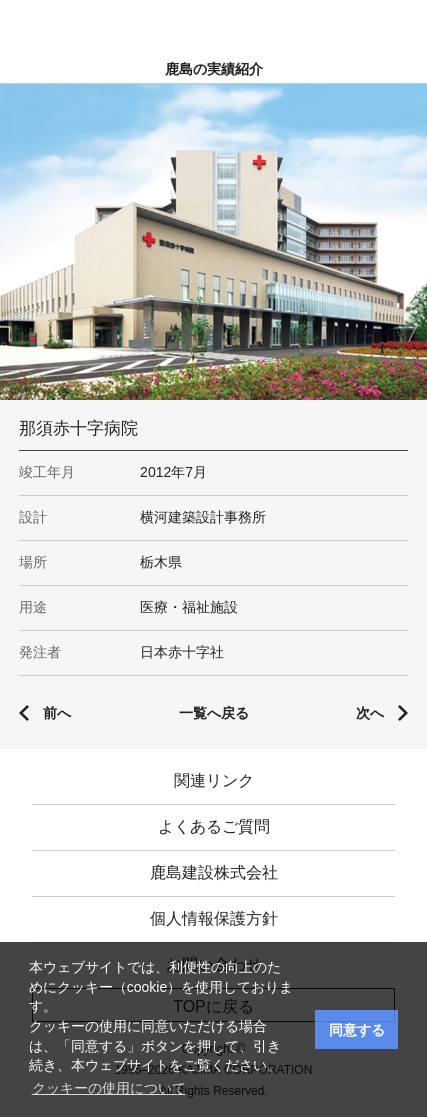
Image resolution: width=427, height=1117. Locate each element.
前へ (57, 713)
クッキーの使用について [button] (109, 1088)
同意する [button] (357, 1030)
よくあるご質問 (214, 826)
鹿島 (213, 21)
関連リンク (214, 780)
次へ (370, 713)
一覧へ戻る (214, 713)
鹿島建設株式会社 (214, 872)
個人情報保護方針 (214, 918)
